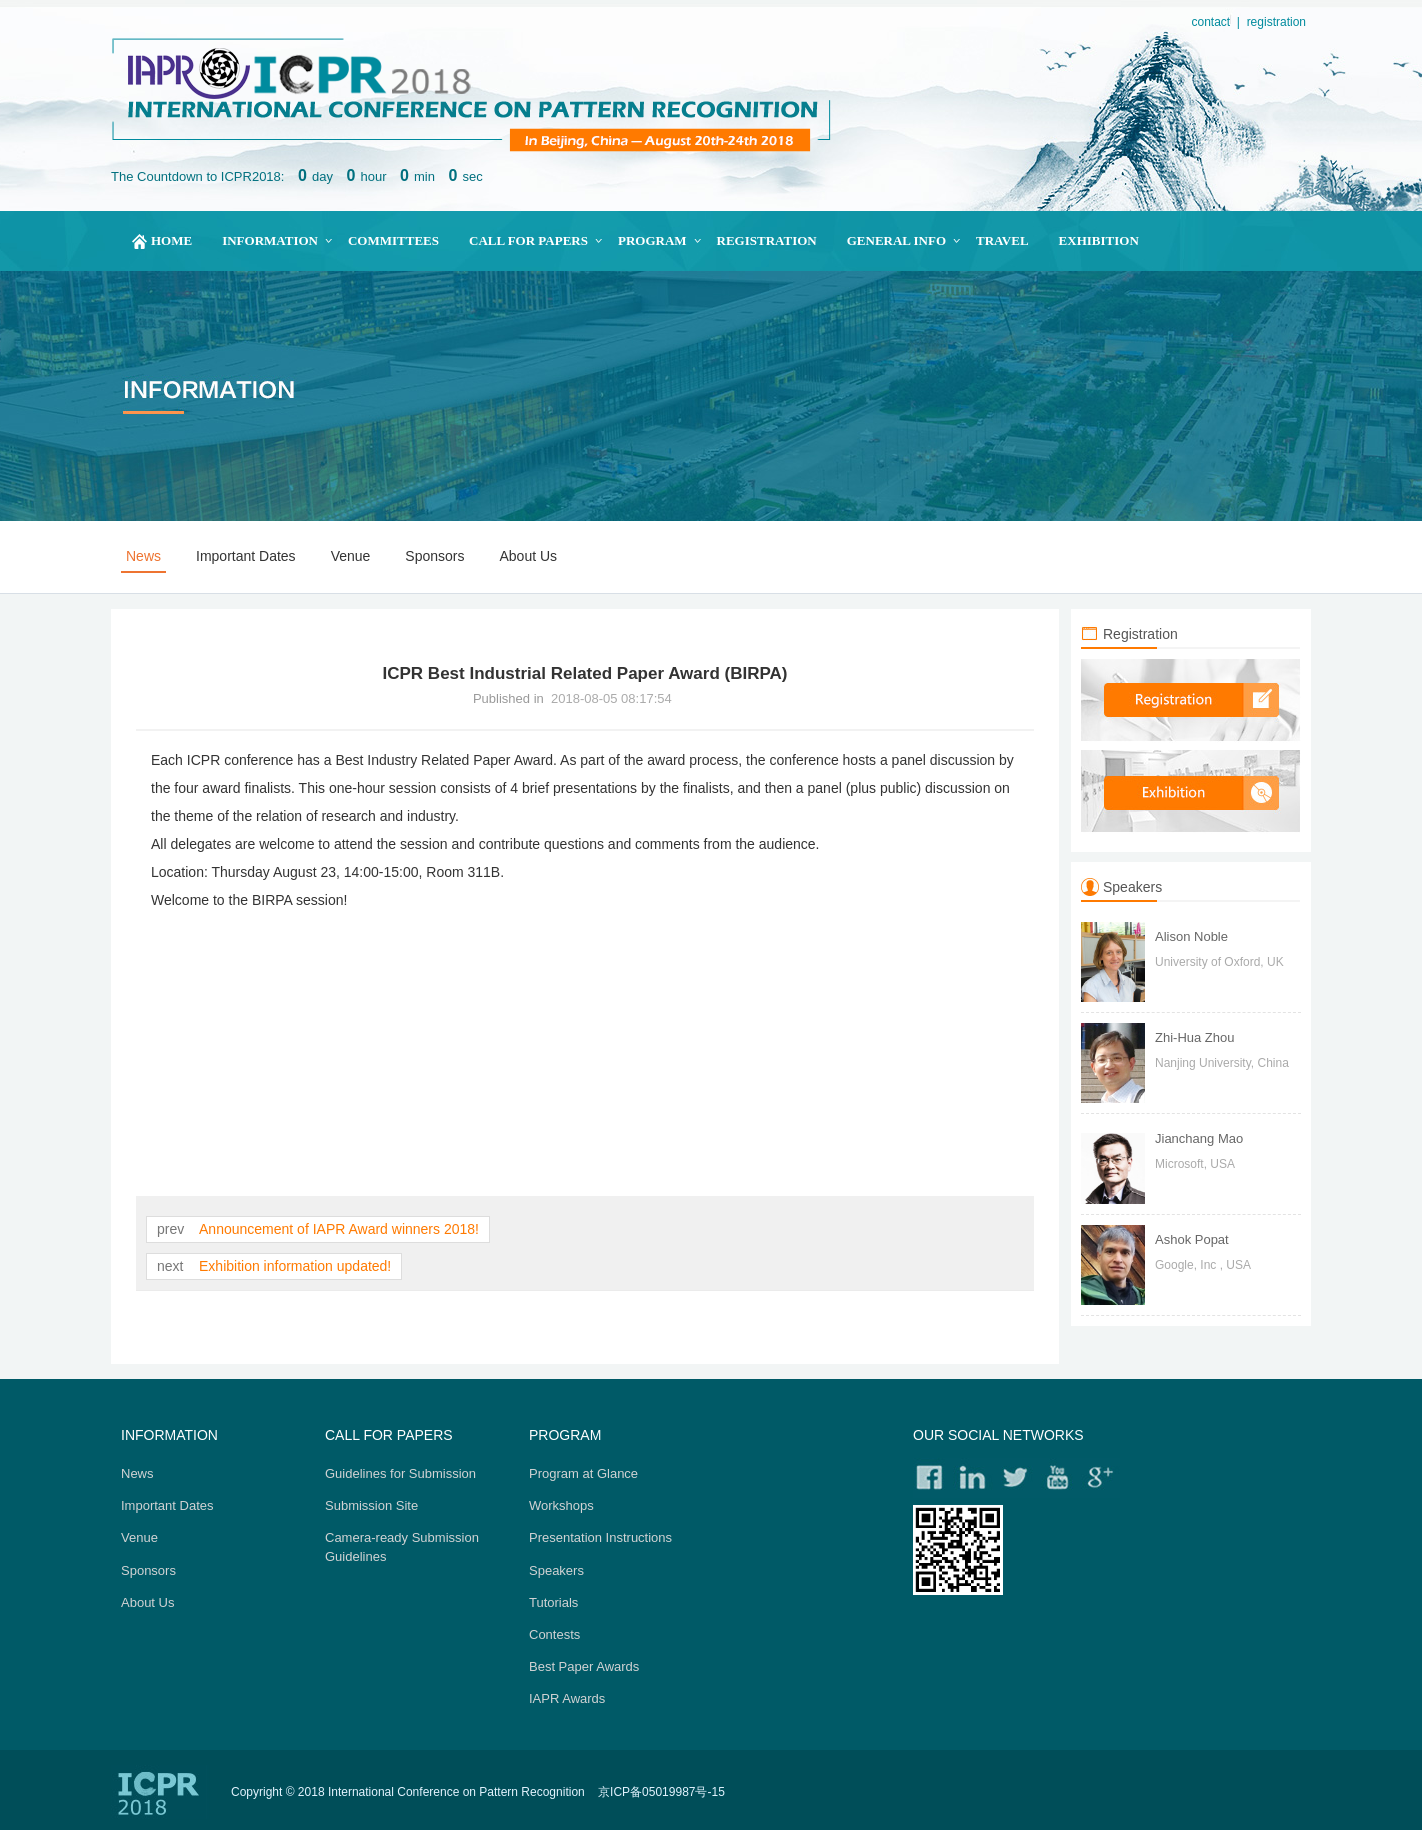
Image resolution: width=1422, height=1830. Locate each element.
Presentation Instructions (600, 1537)
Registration (767, 240)
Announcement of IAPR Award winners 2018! (337, 1229)
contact (1210, 22)
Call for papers (528, 240)
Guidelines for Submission (400, 1473)
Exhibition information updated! (293, 1266)
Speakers (556, 1570)
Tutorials (553, 1602)
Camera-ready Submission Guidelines (402, 1546)
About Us (529, 556)
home (171, 240)
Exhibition (1099, 240)
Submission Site (371, 1505)
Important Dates (246, 556)
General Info (896, 240)
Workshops (561, 1505)
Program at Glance (583, 1473)
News (143, 556)
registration (1276, 22)
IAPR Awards (567, 1698)
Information (270, 240)
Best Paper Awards (584, 1666)
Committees (393, 240)
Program (652, 240)
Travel (1002, 240)
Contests (554, 1634)
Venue (351, 556)
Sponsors (434, 556)
